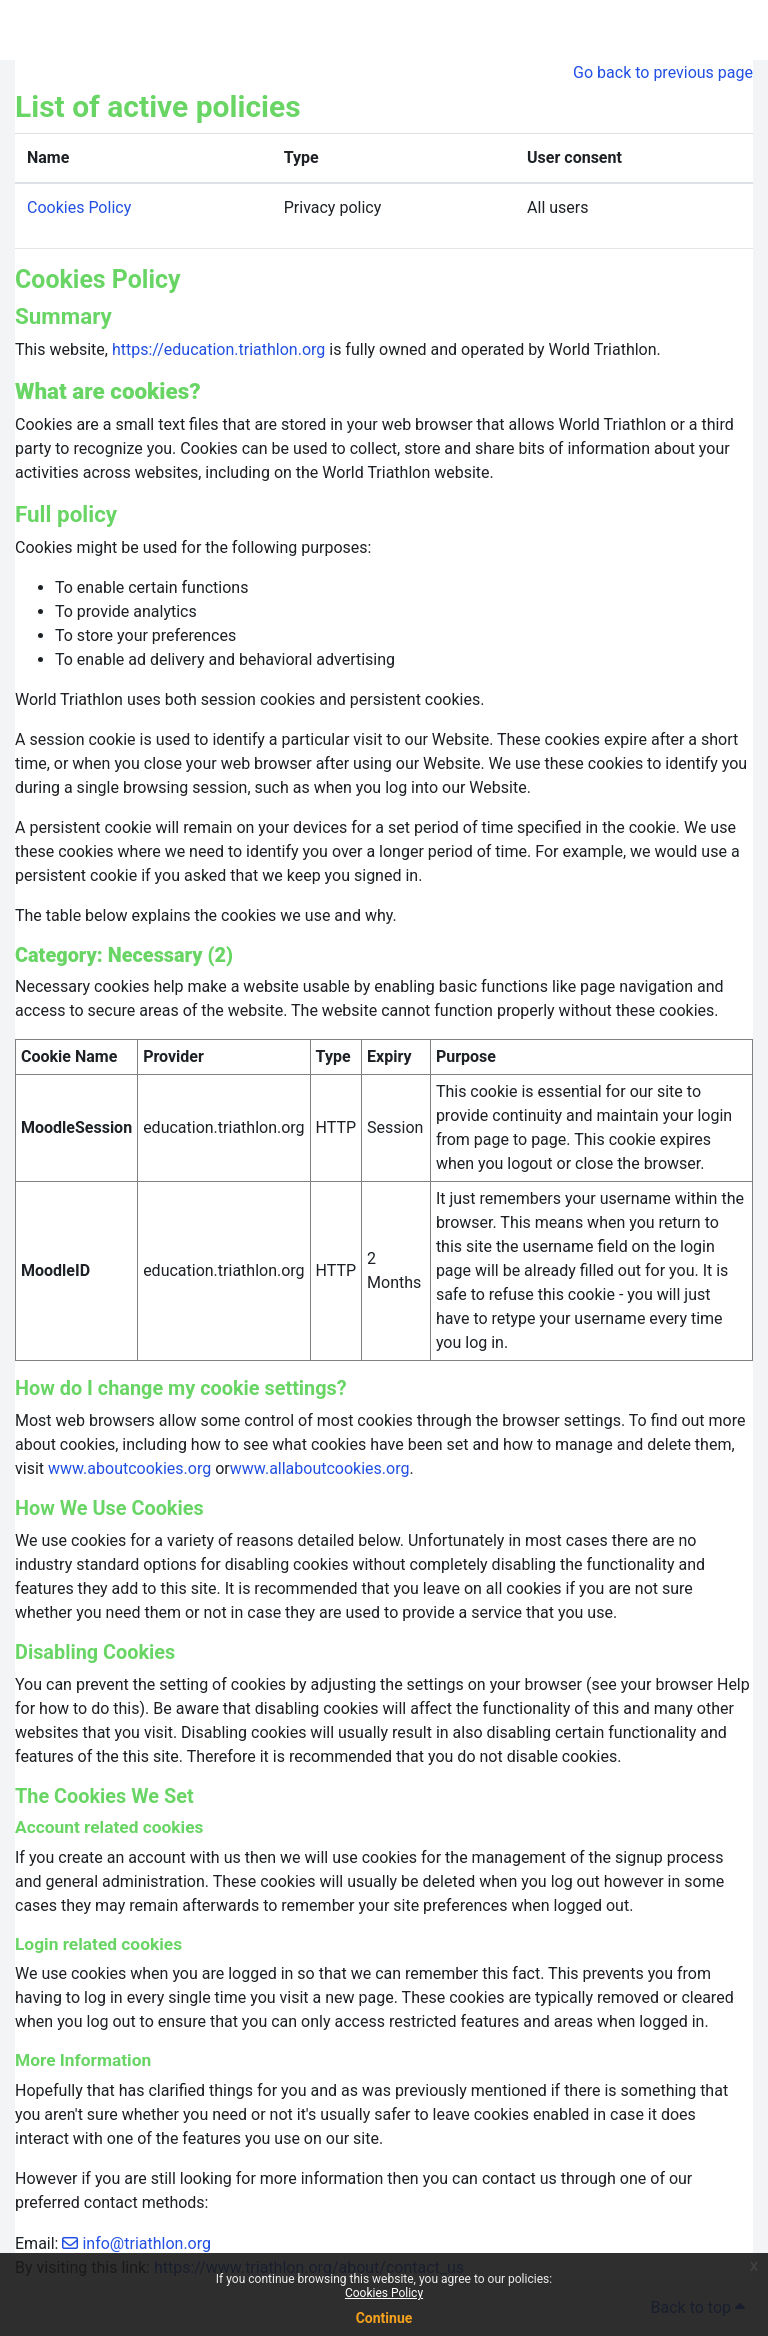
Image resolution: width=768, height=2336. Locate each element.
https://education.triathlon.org (218, 349)
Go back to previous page (663, 72)
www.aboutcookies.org (129, 1468)
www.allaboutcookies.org (320, 1468)
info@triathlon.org (146, 2243)
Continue (384, 2318)
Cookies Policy (384, 2293)
